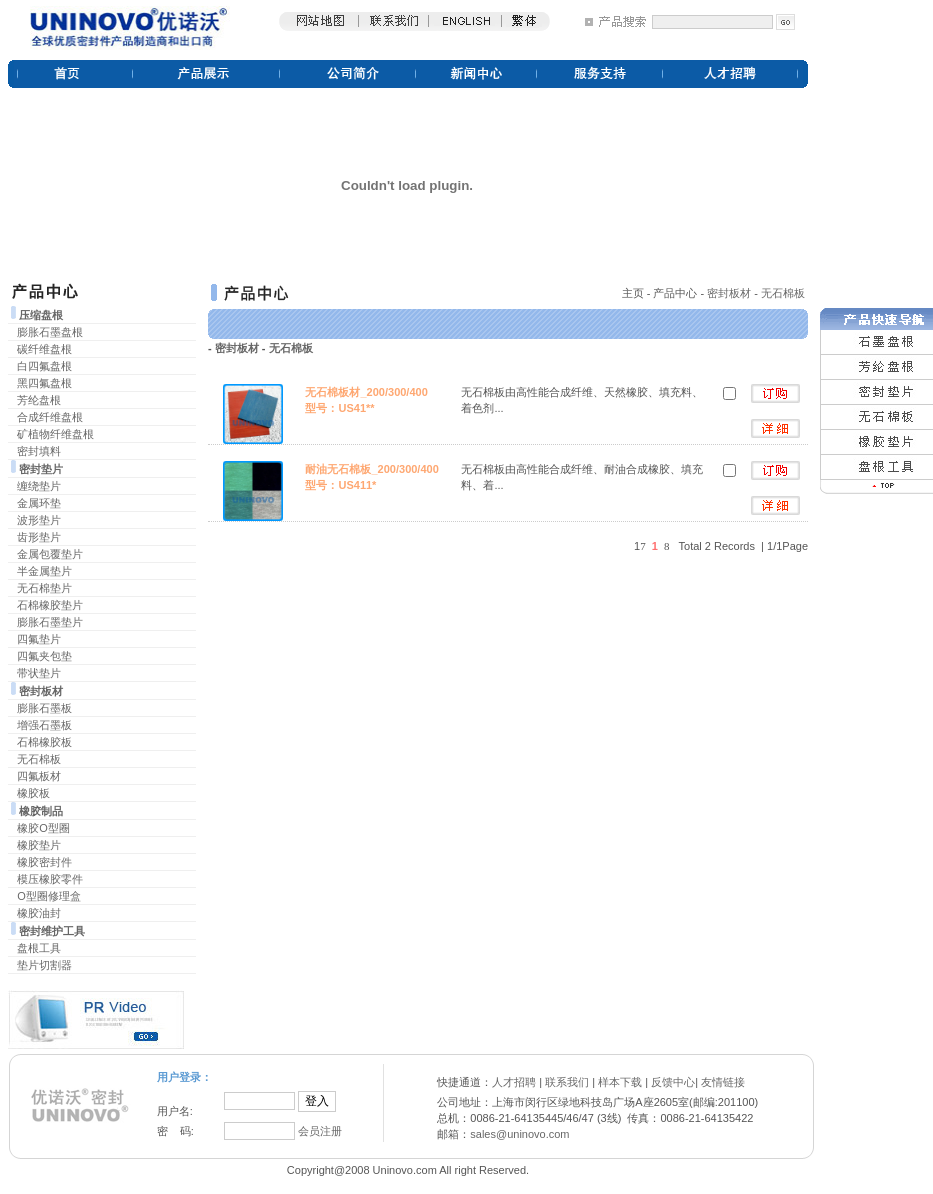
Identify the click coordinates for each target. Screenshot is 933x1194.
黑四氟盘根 (44, 383)
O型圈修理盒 (49, 896)
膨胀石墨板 (44, 708)
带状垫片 (39, 673)
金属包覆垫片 (50, 554)
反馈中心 (673, 1082)
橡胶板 (33, 793)
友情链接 (723, 1082)
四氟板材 (39, 776)
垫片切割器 (44, 965)
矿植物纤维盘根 (55, 434)
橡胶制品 (41, 811)
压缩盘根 (41, 315)
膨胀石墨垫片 (50, 622)
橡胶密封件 (44, 862)
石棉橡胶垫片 (50, 605)
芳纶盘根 (39, 400)
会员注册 (320, 1131)
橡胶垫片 (39, 845)
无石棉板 (39, 759)
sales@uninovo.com (519, 1134)
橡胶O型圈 (43, 828)
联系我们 (567, 1082)
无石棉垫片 (44, 588)
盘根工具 (39, 948)
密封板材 (41, 691)
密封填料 (39, 451)
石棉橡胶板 (44, 742)
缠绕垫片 (39, 486)
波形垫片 (39, 520)
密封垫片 (41, 469)
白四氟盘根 (44, 366)
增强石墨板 (44, 725)
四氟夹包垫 (44, 656)
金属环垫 (39, 503)
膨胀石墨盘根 (50, 332)
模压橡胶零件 (50, 879)
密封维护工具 (52, 931)
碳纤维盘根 (44, 349)
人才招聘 (514, 1082)
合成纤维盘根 (50, 417)
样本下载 (620, 1082)
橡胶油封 (39, 913)
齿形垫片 (39, 537)
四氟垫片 (39, 639)
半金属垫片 (44, 571)
